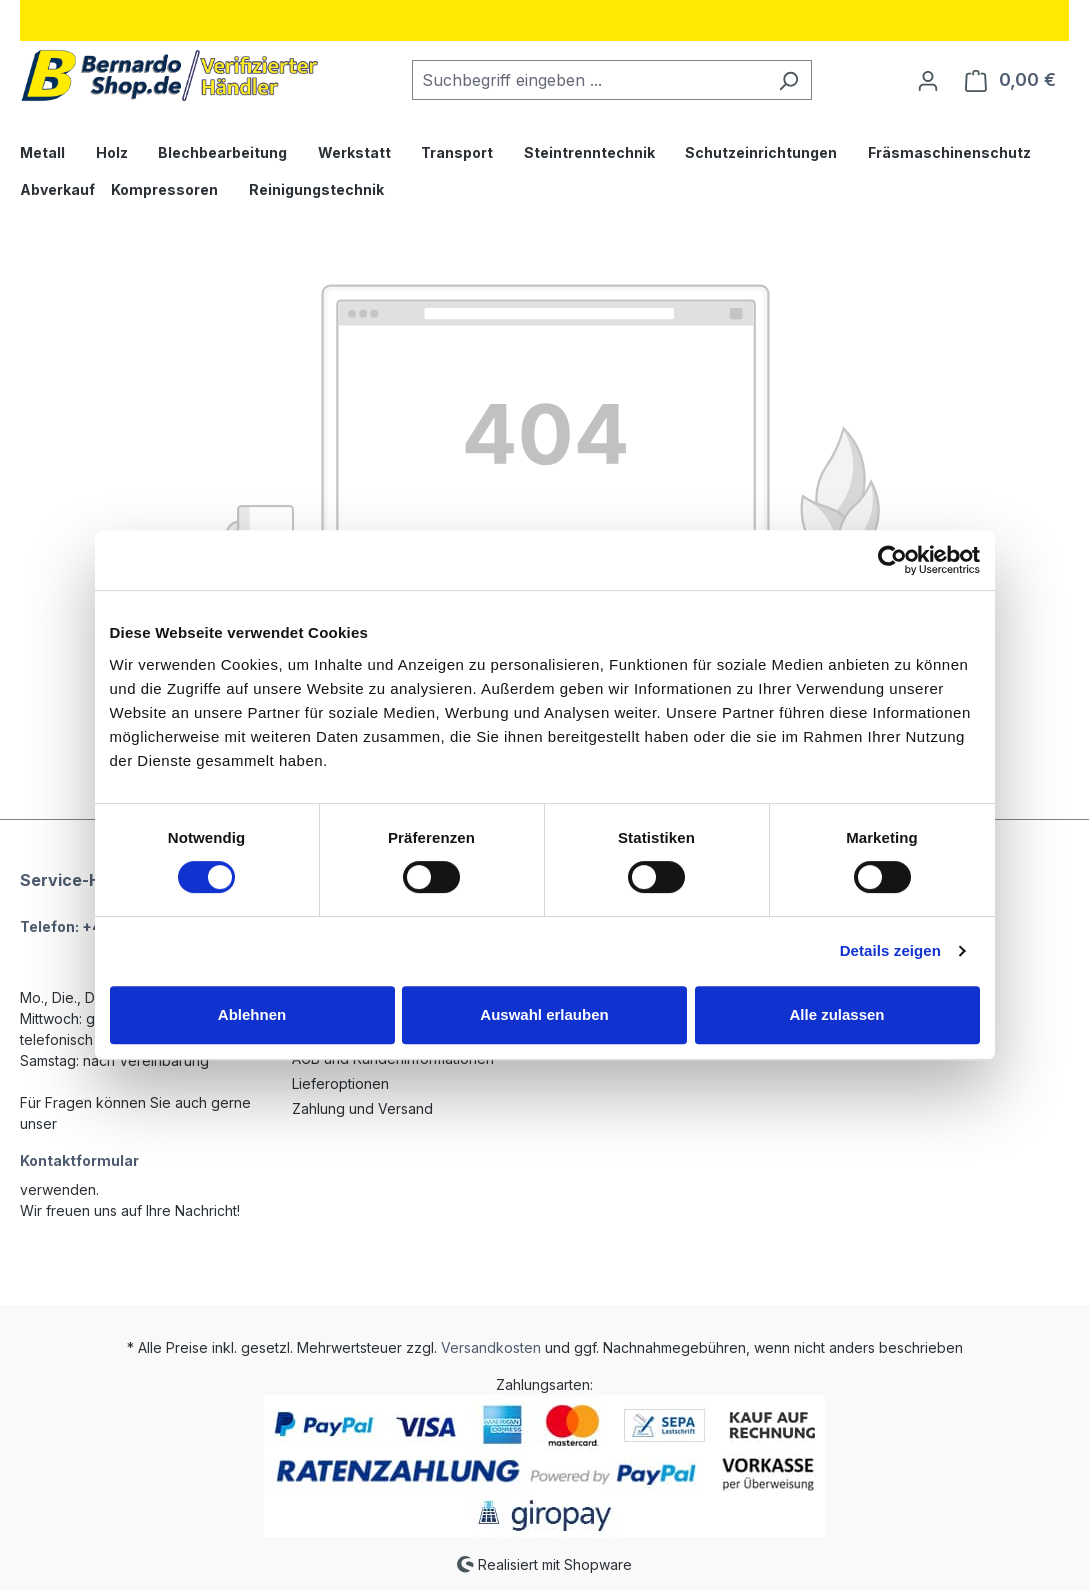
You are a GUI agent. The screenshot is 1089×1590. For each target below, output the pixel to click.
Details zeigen (890, 950)
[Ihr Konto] (928, 80)
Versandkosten (491, 1347)
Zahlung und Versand (362, 1108)
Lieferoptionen (340, 1083)
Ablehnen (252, 1014)
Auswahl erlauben (544, 1014)
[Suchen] (788, 80)
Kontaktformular (79, 1160)
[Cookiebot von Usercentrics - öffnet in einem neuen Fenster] (892, 560)
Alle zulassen (836, 1014)
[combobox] (589, 80)
